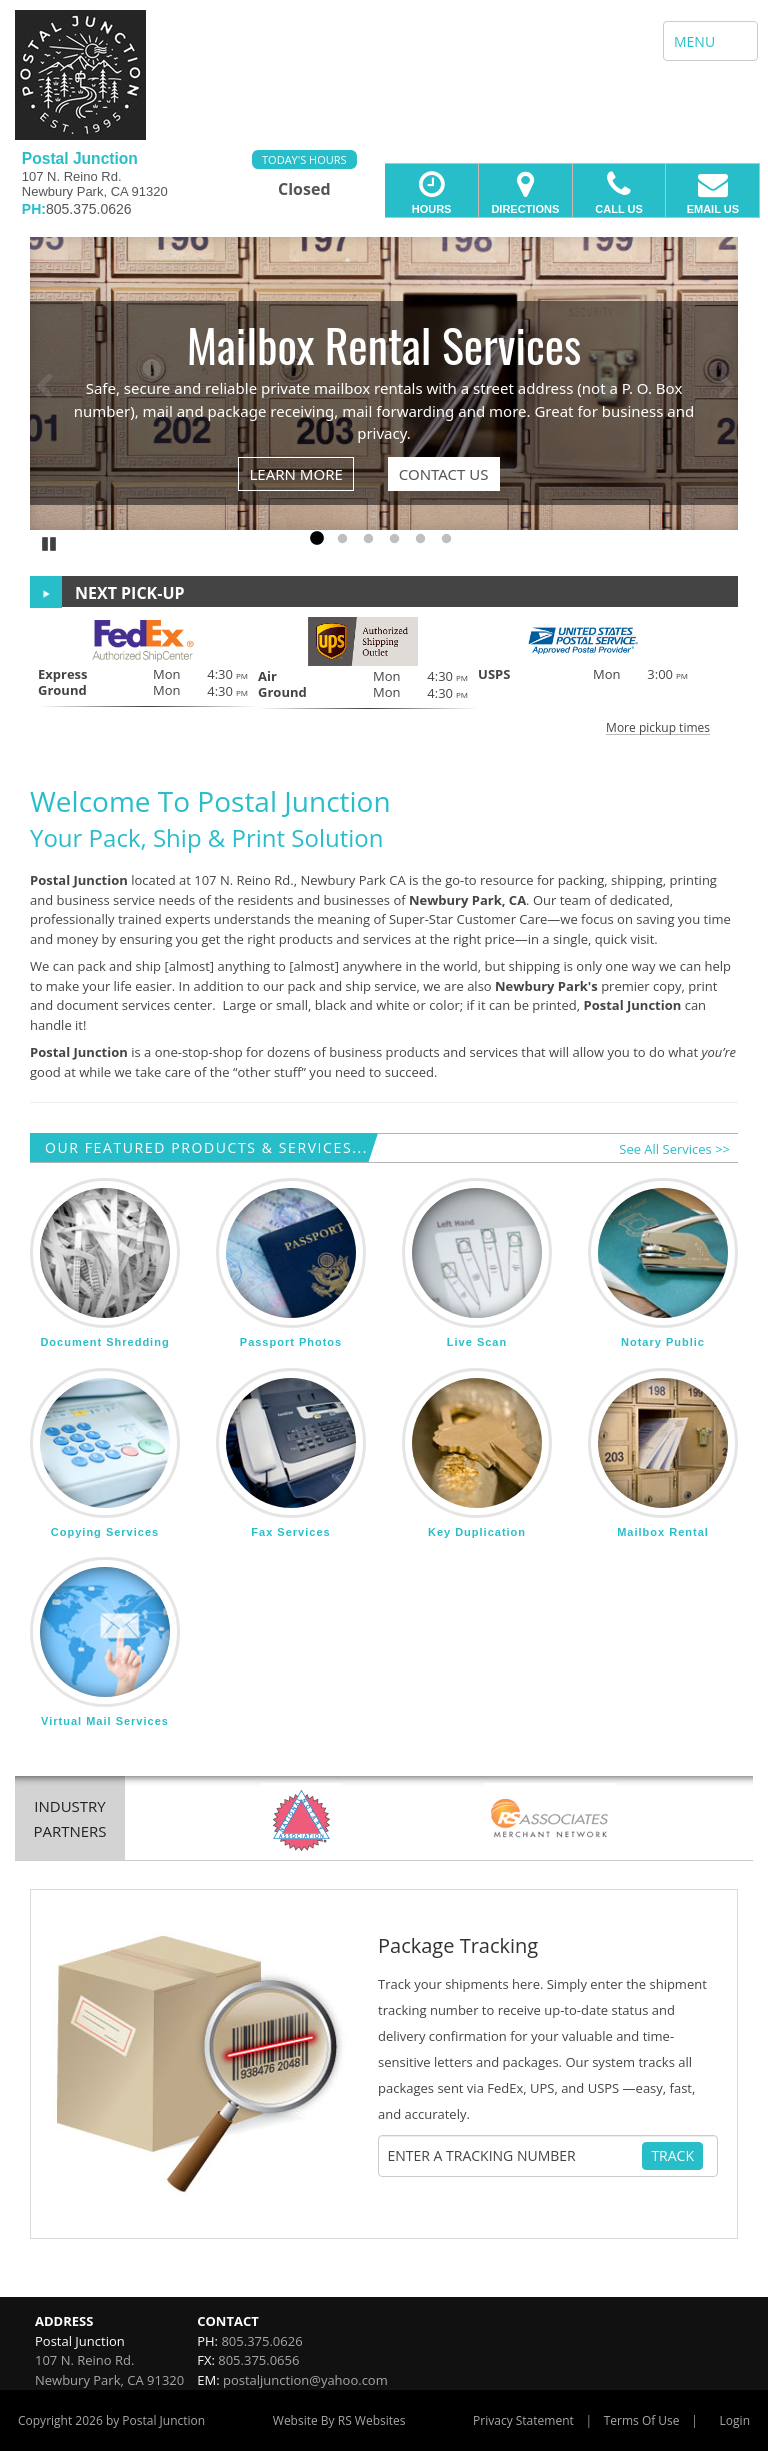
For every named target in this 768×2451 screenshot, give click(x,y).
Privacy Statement (523, 2420)
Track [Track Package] (672, 2155)
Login (735, 2420)
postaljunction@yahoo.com (305, 2380)
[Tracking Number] (513, 2156)
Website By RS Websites (339, 2420)
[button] (384, 675)
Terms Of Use (642, 2420)
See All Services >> (674, 1149)
